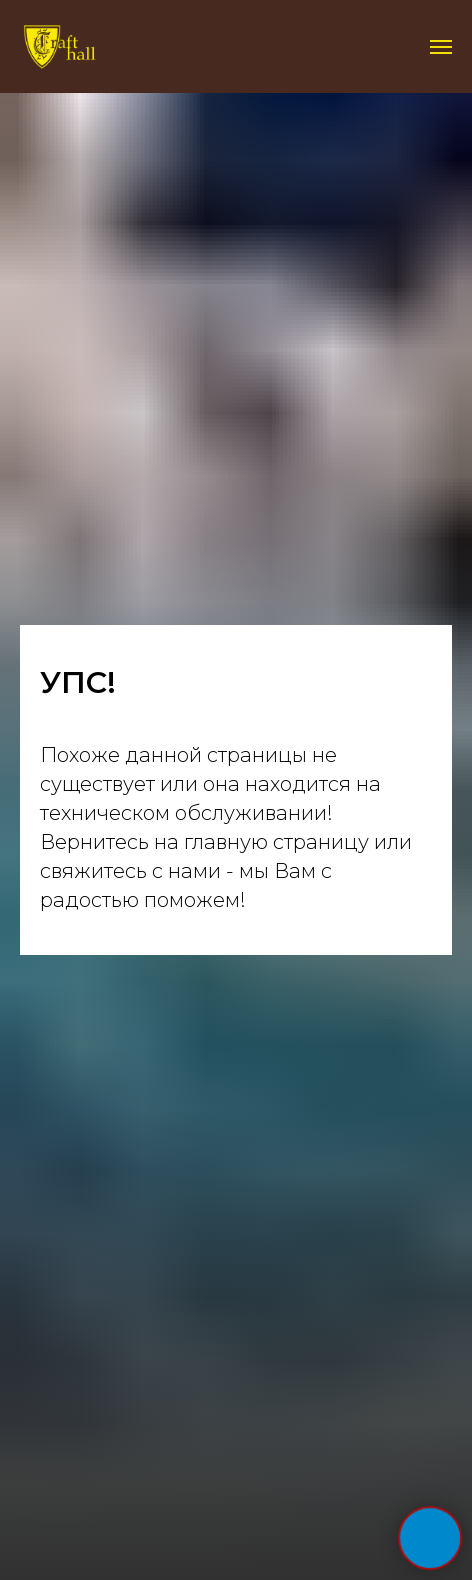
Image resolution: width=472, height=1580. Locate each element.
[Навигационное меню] (441, 47)
